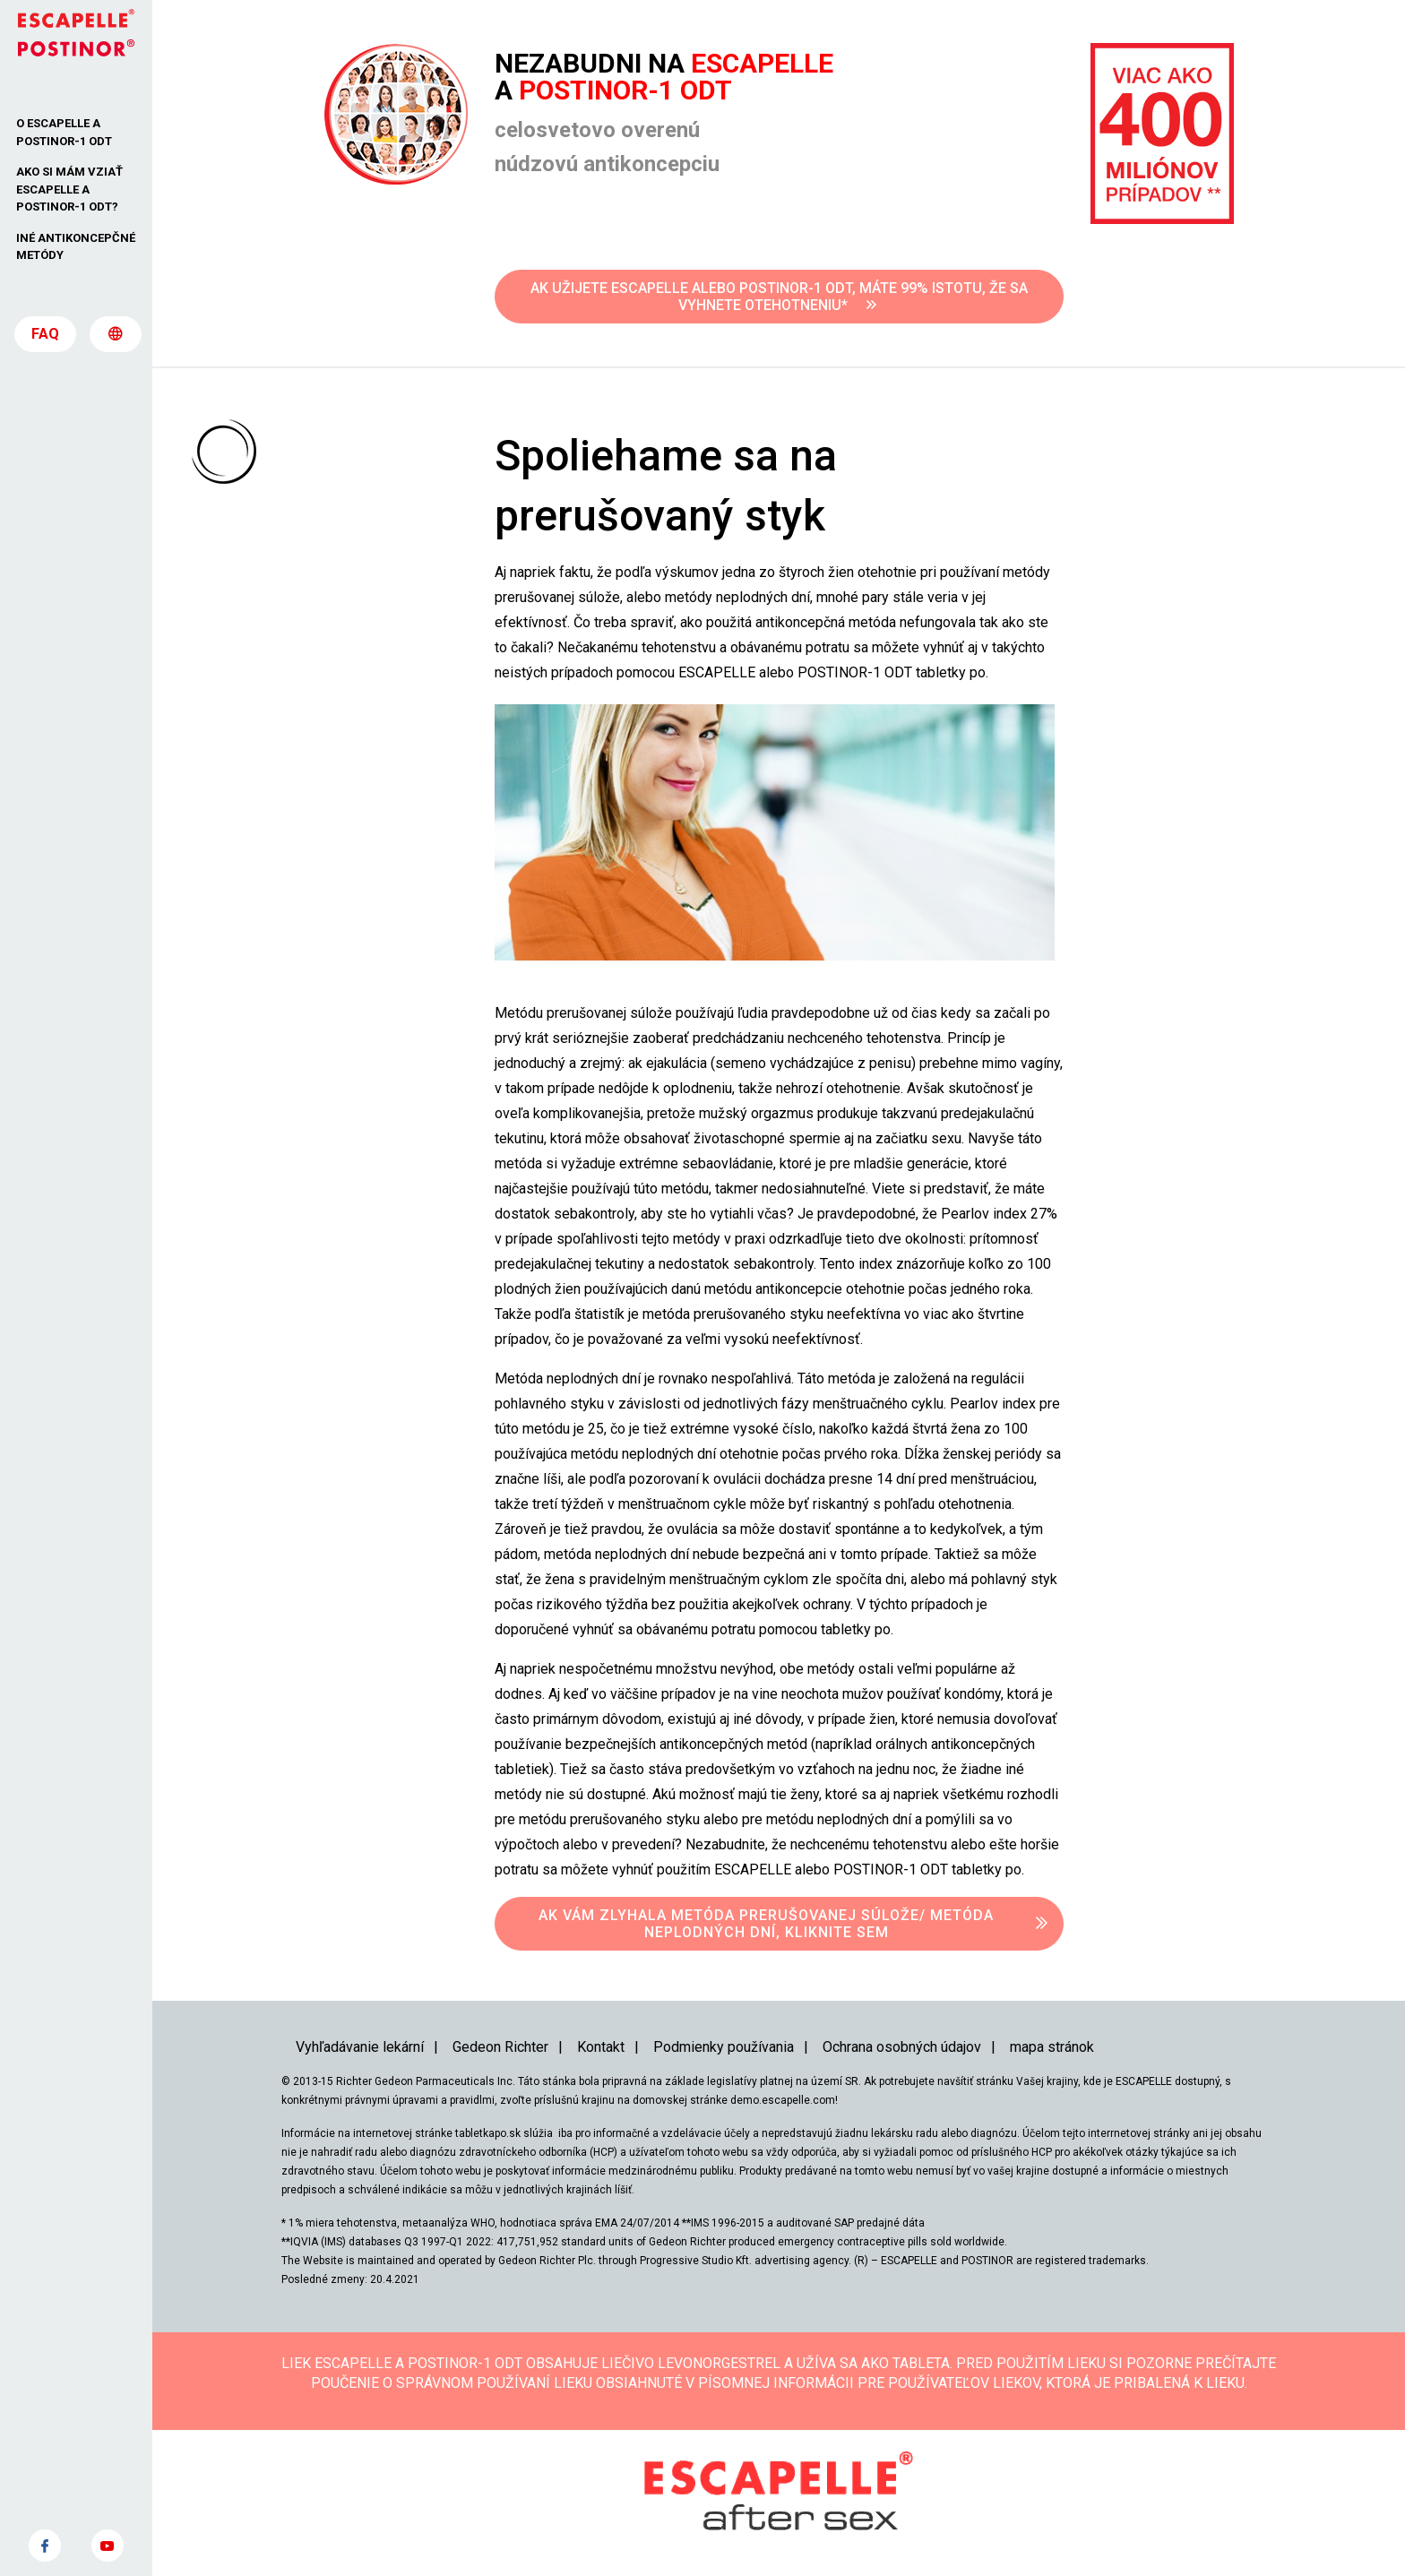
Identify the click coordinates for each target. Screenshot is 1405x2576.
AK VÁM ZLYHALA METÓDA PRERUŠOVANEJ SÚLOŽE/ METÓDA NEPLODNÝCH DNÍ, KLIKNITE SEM (766, 1924)
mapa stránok (1052, 2046)
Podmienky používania (723, 2046)
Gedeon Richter (500, 2046)
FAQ (45, 340)
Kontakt (601, 2046)
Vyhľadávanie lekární (360, 2046)
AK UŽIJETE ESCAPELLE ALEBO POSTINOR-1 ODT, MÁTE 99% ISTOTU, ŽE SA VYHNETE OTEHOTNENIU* (779, 297)
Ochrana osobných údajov (902, 2046)
